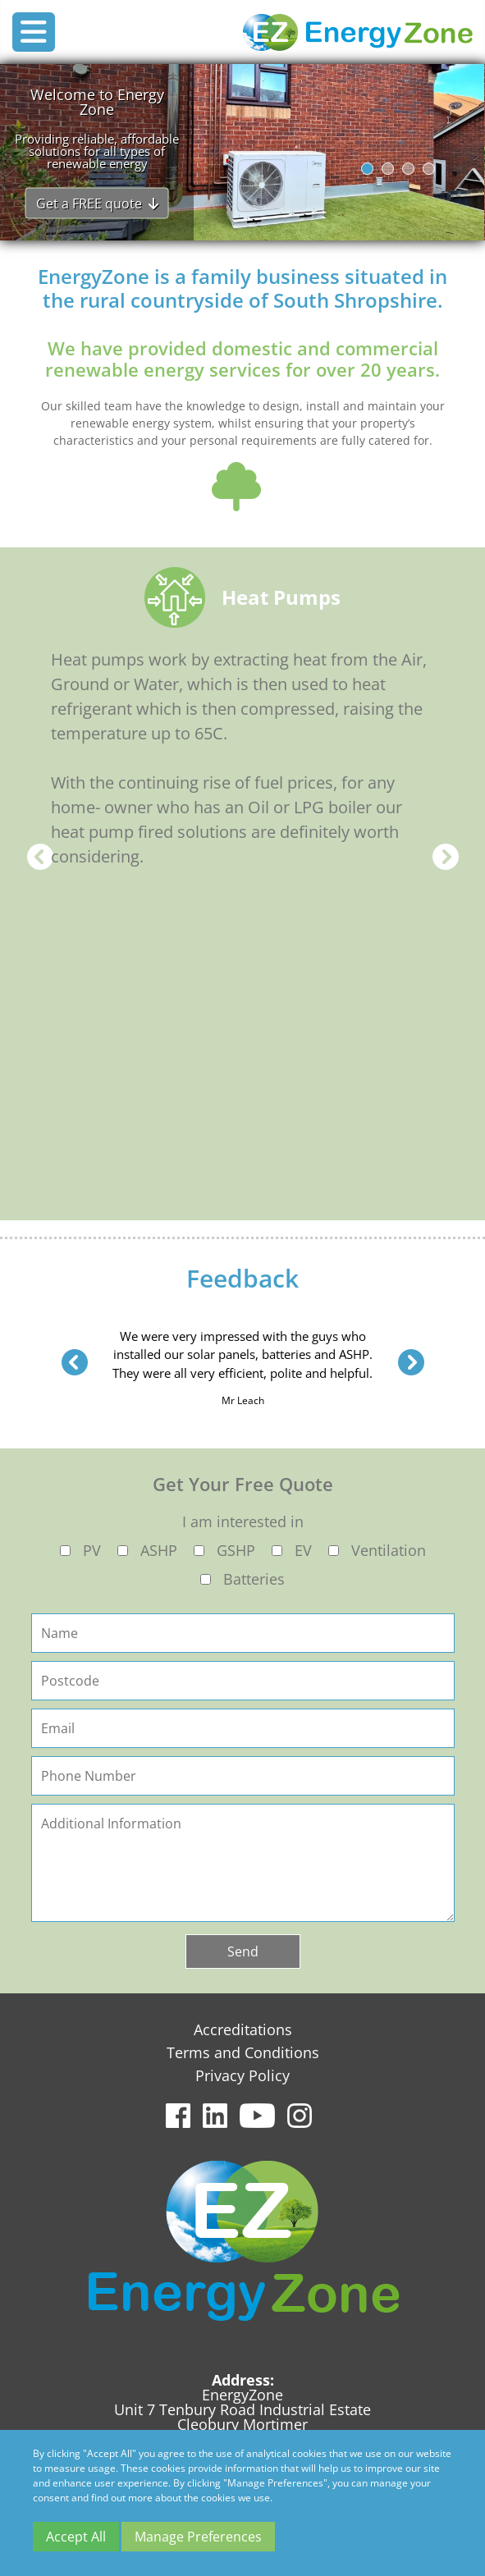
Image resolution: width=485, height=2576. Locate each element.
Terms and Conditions (243, 2052)
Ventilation (388, 1550)
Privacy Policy (242, 2075)
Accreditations (243, 2029)
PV (92, 1550)
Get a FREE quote (97, 203)
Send (243, 1951)
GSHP (236, 1550)
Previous (40, 857)
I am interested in (243, 1521)
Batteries (254, 1579)
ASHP (158, 1550)
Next (445, 857)
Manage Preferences (198, 2537)
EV (303, 1550)
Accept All (76, 2537)
